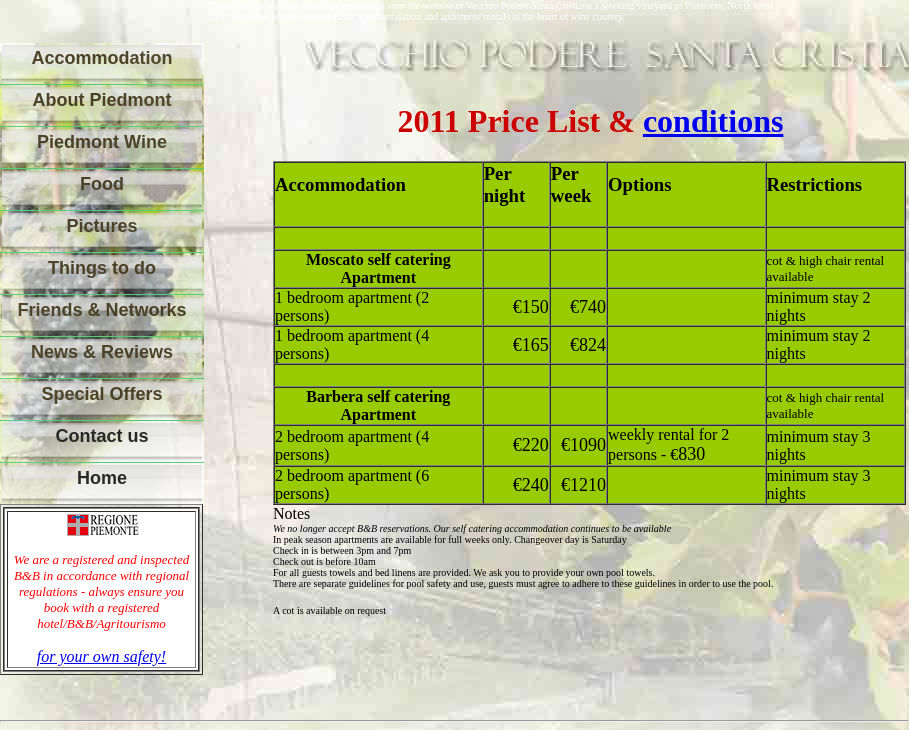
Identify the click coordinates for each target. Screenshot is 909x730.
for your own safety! (101, 656)
